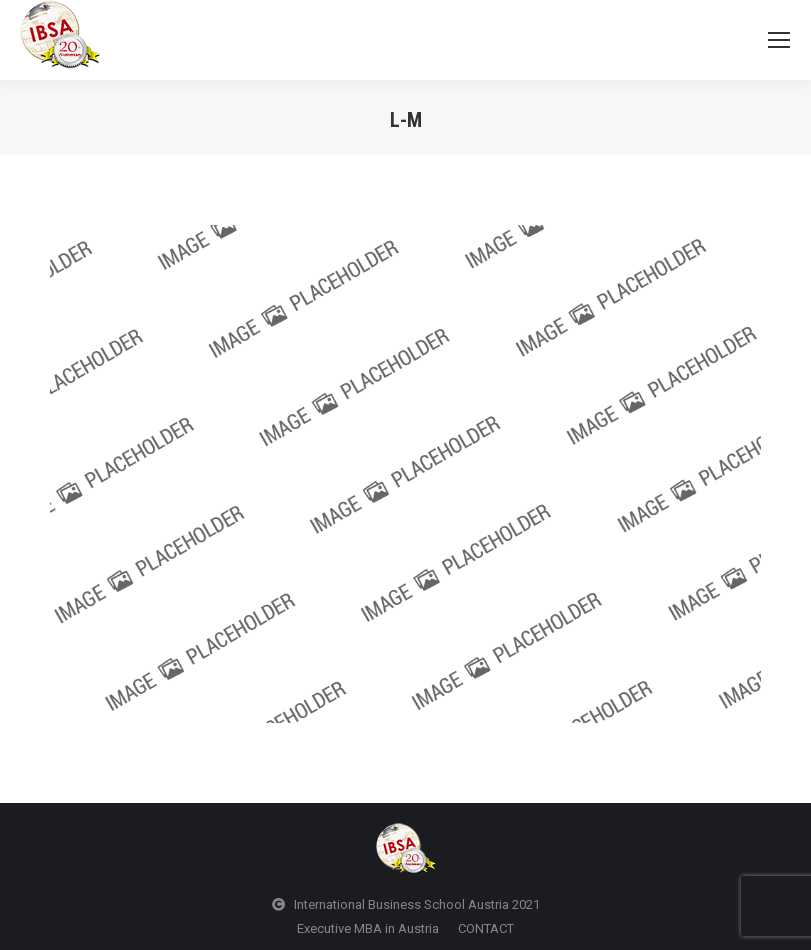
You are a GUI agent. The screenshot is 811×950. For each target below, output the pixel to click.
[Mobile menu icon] (779, 40)
